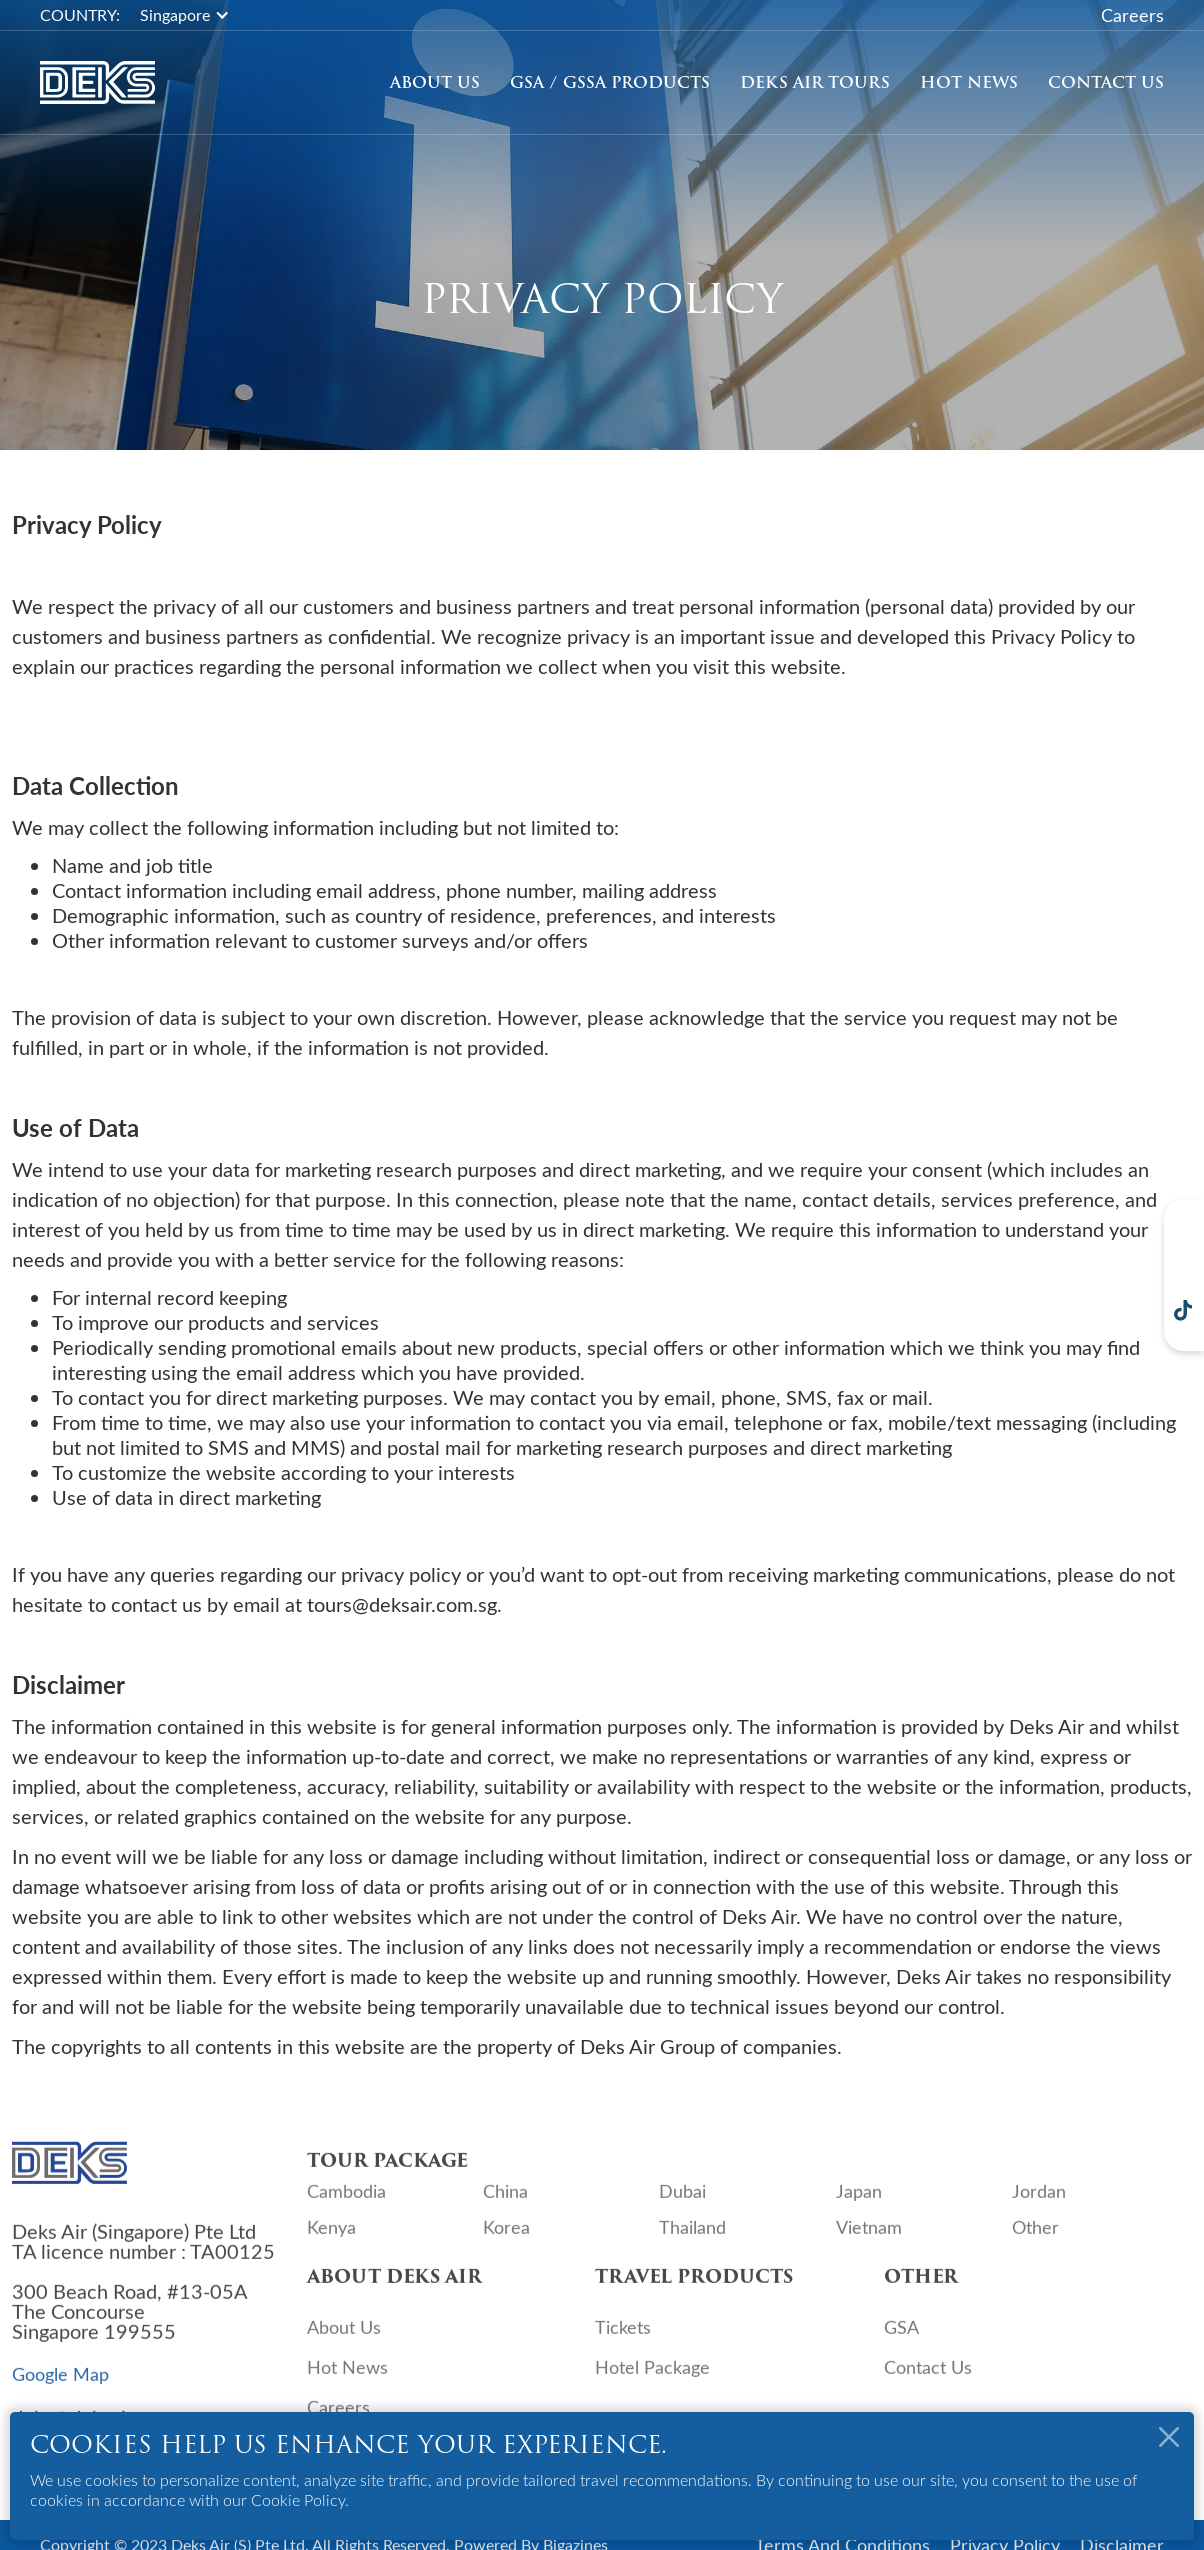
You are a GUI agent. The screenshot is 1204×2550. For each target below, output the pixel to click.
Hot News (969, 83)
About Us (435, 83)
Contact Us (1106, 83)
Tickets (623, 2339)
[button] (195, 15)
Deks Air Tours (815, 83)
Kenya (331, 2239)
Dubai (682, 2203)
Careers (1132, 15)
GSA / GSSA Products (610, 83)
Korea (506, 2239)
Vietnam (869, 2239)
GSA (901, 2339)
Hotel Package (652, 2379)
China (505, 2203)
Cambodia (346, 2203)
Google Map (60, 2385)
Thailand (692, 2239)
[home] (97, 82)
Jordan (1039, 2203)
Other (1035, 2239)
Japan (859, 2203)
